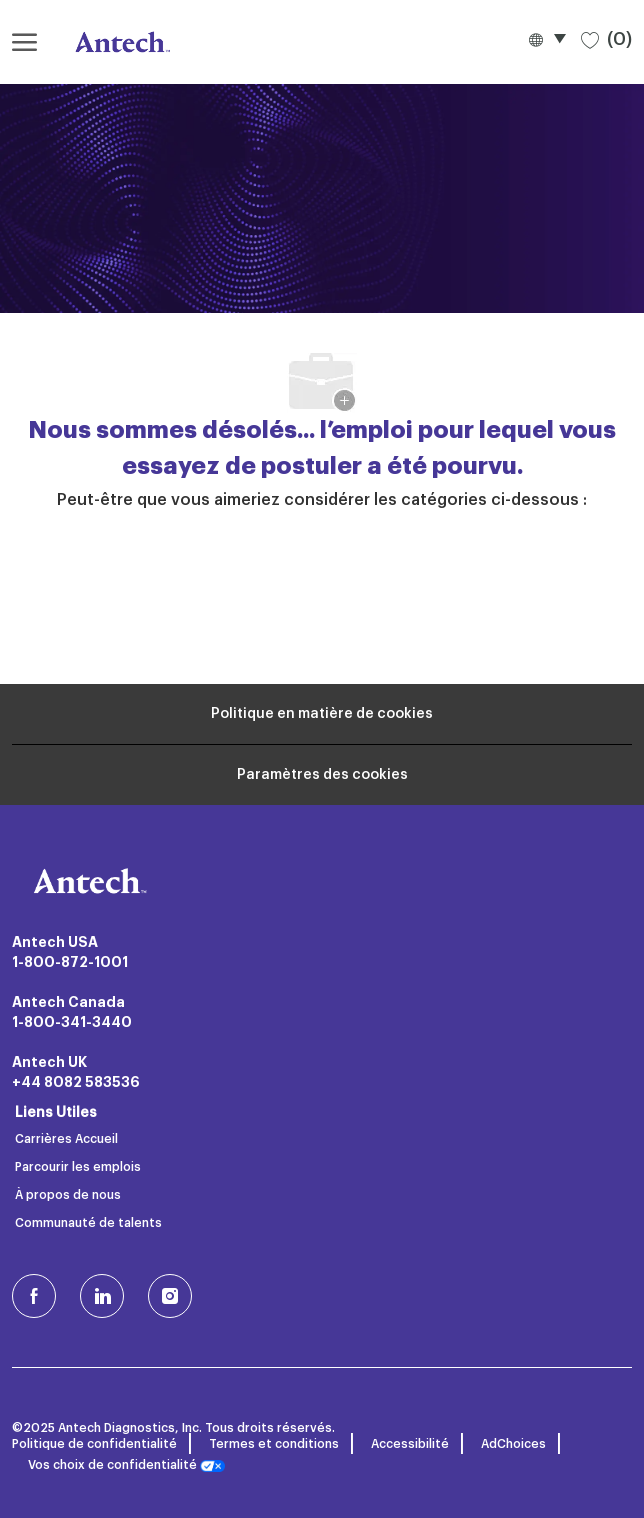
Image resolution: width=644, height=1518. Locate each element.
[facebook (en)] (34, 1296)
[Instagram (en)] (170, 1296)
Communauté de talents (88, 1223)
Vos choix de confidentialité (126, 1465)
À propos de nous (68, 1195)
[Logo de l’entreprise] (112, 42)
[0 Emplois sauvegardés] (606, 39)
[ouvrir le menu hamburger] (24, 42)
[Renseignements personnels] (322, 714)
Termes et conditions (274, 1444)
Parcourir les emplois (78, 1167)
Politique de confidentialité (94, 1444)
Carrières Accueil (66, 1139)
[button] (547, 39)
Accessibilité (410, 1444)
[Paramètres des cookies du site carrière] (322, 775)
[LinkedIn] (102, 1296)
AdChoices (513, 1444)
